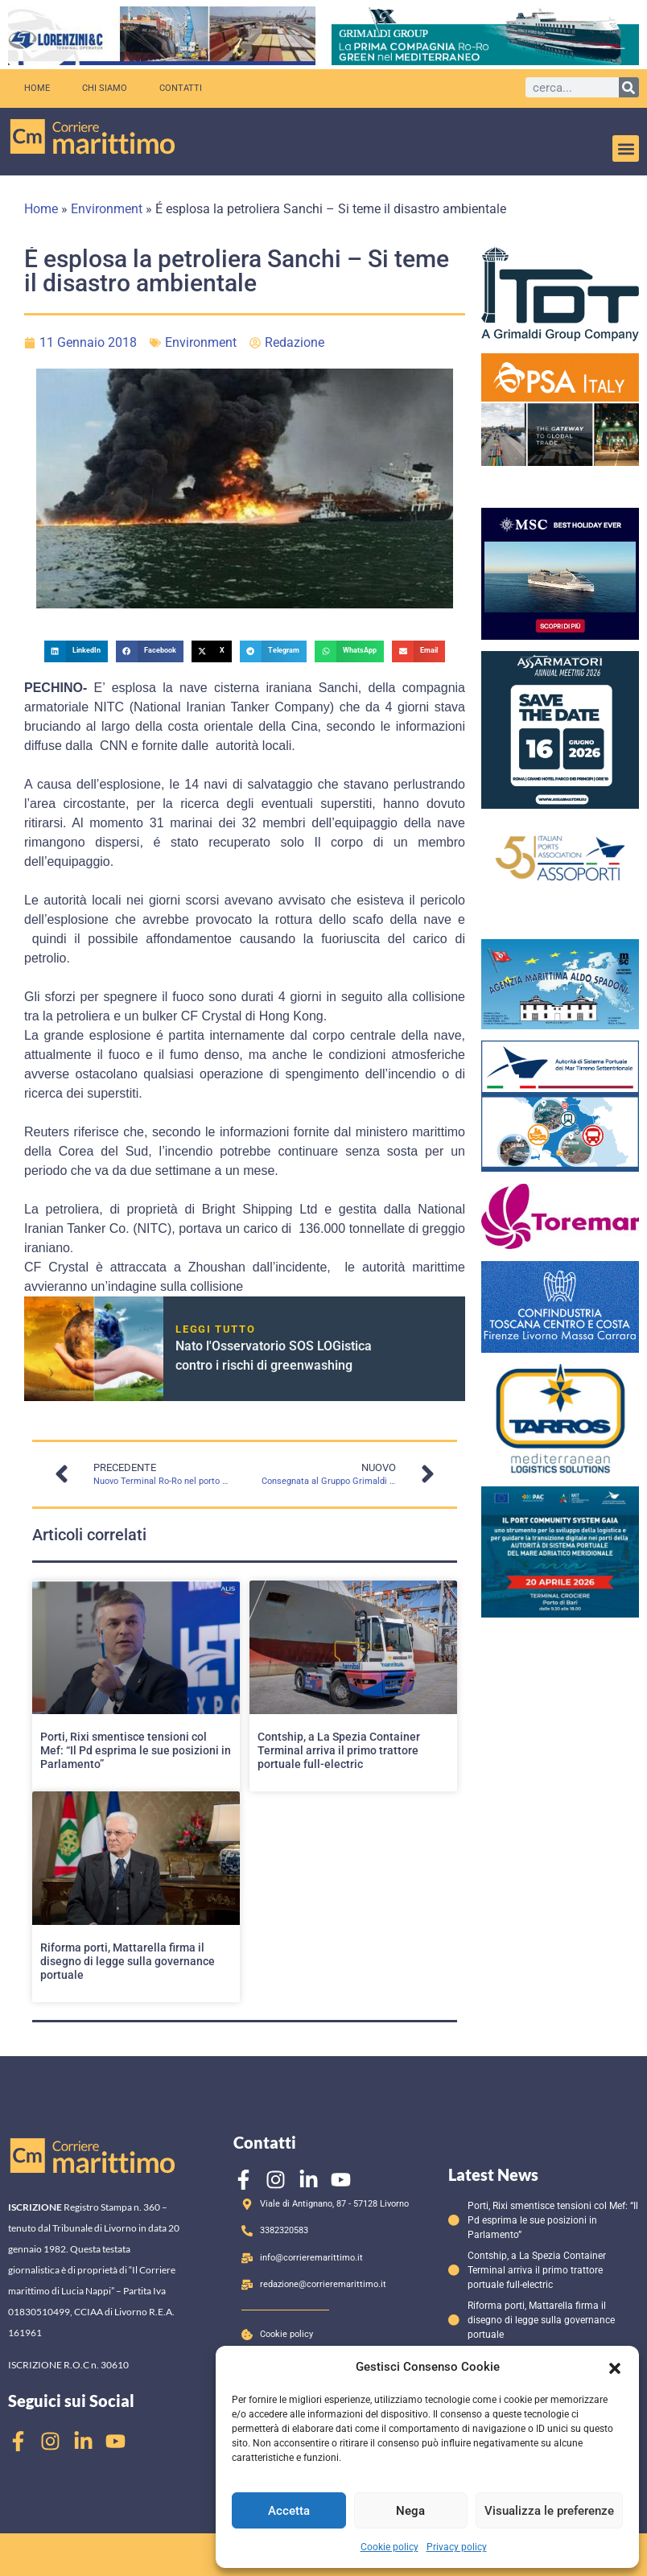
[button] (615, 2367)
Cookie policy (389, 2547)
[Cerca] (629, 87)
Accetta (289, 2511)
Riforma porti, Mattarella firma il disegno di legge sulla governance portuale (127, 1961)
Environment (106, 208)
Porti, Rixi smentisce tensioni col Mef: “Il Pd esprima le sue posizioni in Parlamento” (135, 1750)
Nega (410, 2511)
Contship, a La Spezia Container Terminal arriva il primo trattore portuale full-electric (339, 1750)
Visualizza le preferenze (549, 2511)
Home (37, 88)
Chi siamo (104, 88)
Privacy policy (457, 2547)
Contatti (180, 88)
